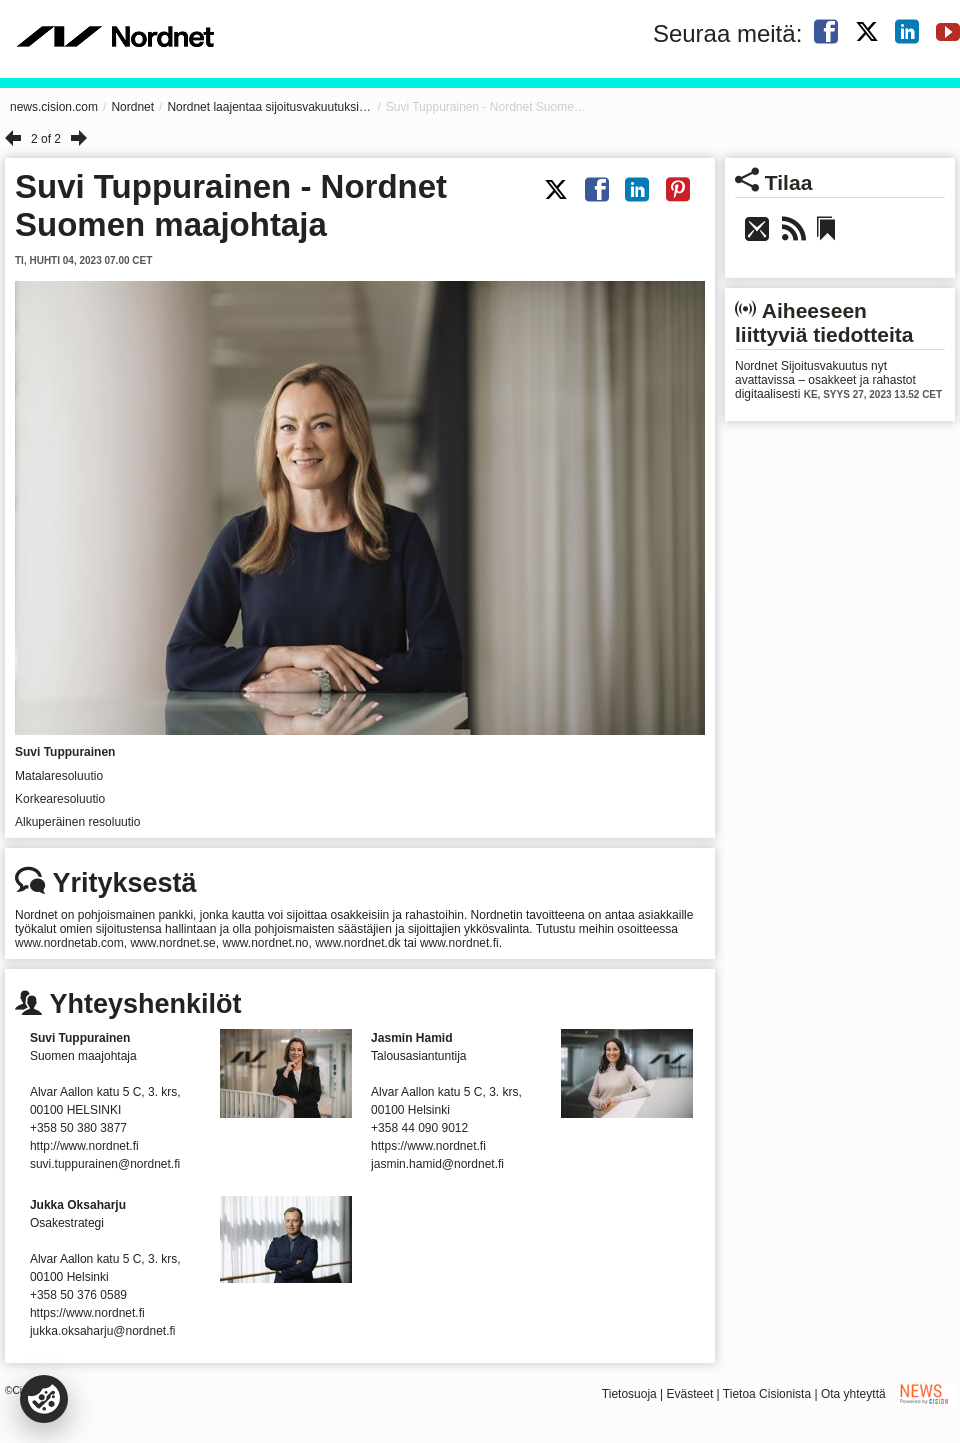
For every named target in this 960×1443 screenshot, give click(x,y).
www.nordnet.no (265, 943)
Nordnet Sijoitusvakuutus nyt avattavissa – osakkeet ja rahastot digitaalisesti (825, 380)
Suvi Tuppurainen (65, 752)
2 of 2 (46, 139)
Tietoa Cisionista (767, 1393)
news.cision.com (54, 107)
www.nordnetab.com (69, 943)
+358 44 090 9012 (419, 1128)
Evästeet (690, 1393)
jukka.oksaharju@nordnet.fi (103, 1331)
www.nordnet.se (172, 943)
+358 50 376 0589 (78, 1295)
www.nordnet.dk (357, 943)
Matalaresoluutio (59, 776)
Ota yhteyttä (853, 1393)
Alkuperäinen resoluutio (77, 822)
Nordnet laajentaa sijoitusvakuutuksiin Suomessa (269, 107)
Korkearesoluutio (60, 799)
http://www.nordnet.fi (84, 1146)
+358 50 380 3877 (78, 1128)
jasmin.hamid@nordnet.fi (437, 1164)
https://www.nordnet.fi (428, 1146)
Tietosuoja (629, 1393)
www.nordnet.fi (459, 943)
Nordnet (132, 107)
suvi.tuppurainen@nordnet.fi (105, 1164)
